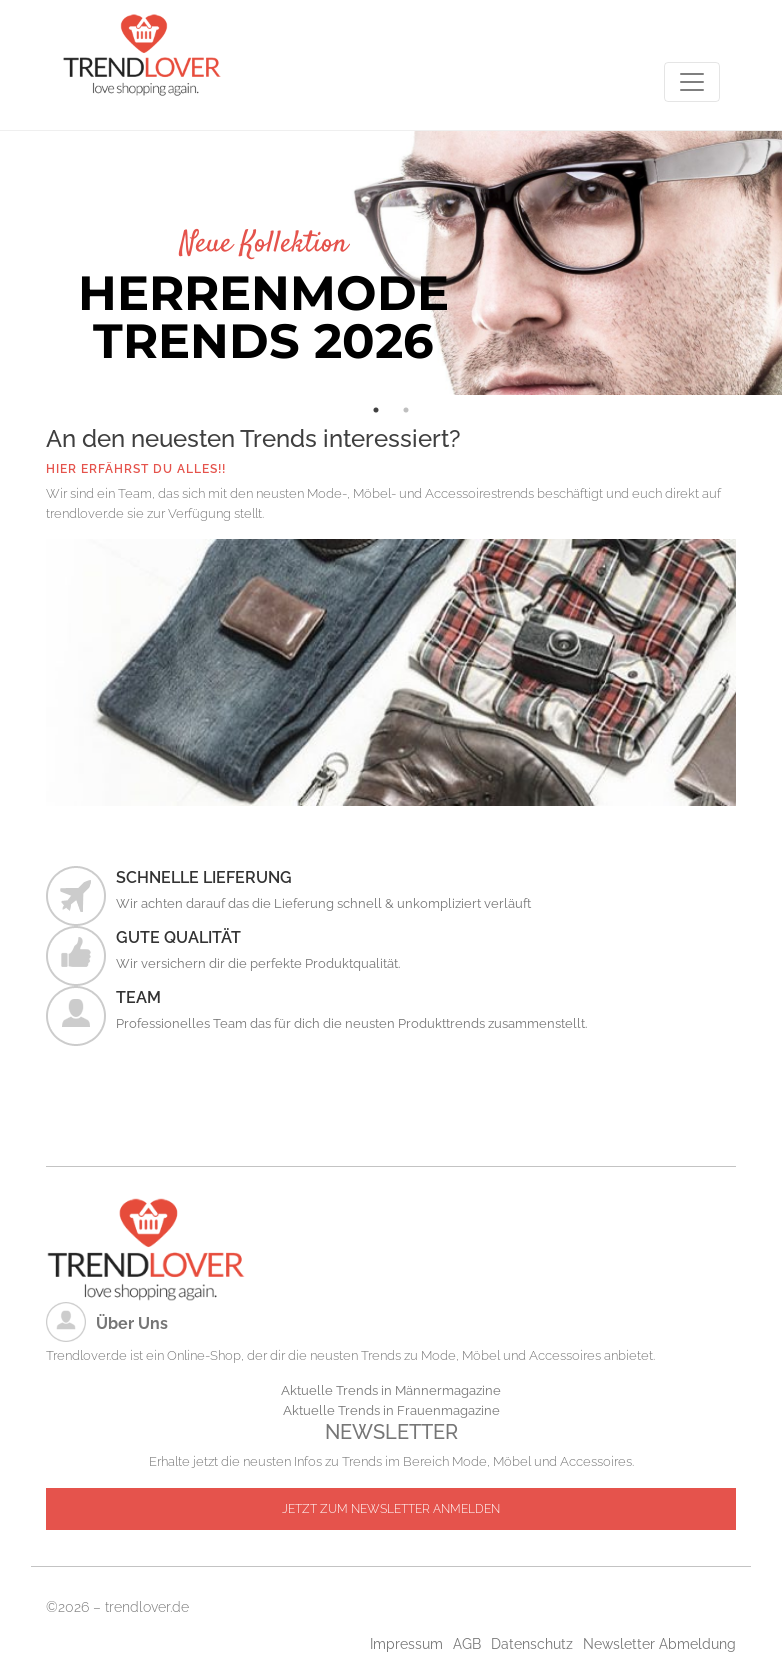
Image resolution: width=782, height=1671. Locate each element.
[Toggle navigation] (692, 82)
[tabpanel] (391, 263)
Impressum (406, 1644)
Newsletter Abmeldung (659, 1644)
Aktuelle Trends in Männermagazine (391, 1390)
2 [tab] (406, 410)
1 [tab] (376, 410)
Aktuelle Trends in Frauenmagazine (391, 1410)
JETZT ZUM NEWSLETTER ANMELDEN (391, 1509)
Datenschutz (532, 1644)
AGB (467, 1644)
